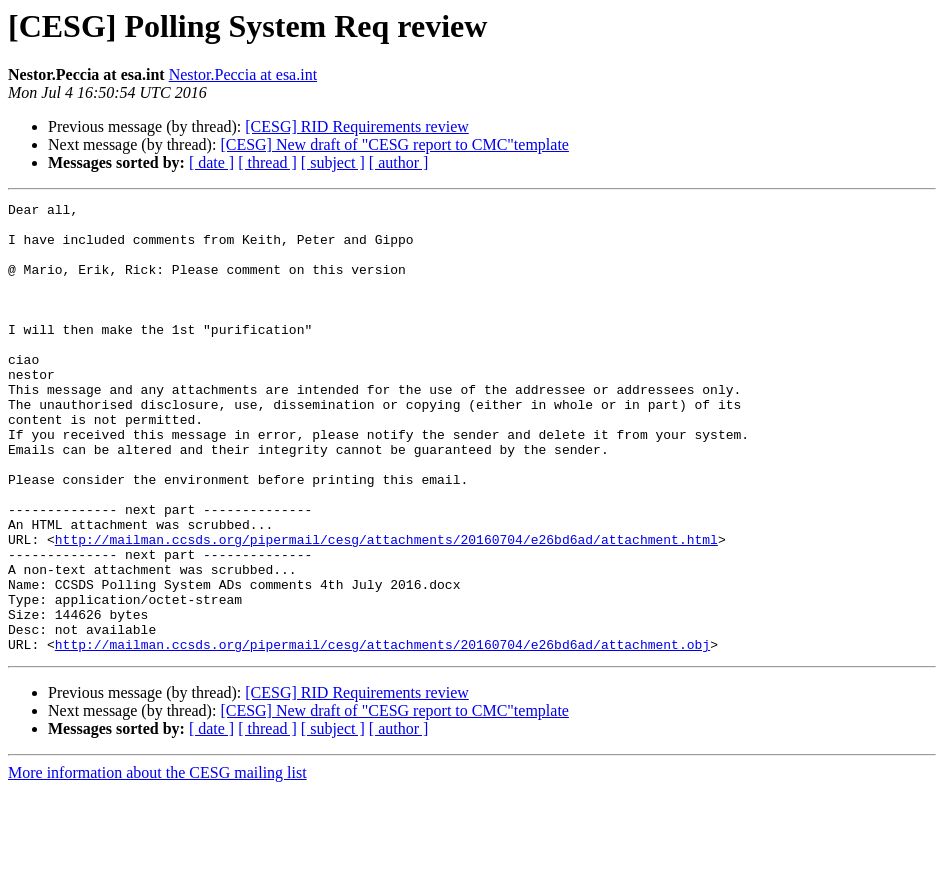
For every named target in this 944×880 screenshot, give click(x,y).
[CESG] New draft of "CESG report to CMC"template (394, 144)
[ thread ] (267, 162)
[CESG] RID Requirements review (357, 126)
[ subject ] (333, 162)
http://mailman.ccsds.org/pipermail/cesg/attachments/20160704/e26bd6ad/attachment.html (386, 608)
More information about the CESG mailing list (157, 862)
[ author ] (399, 162)
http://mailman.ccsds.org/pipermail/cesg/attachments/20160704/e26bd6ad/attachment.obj (382, 734)
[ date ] (211, 162)
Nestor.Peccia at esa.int (243, 74)
